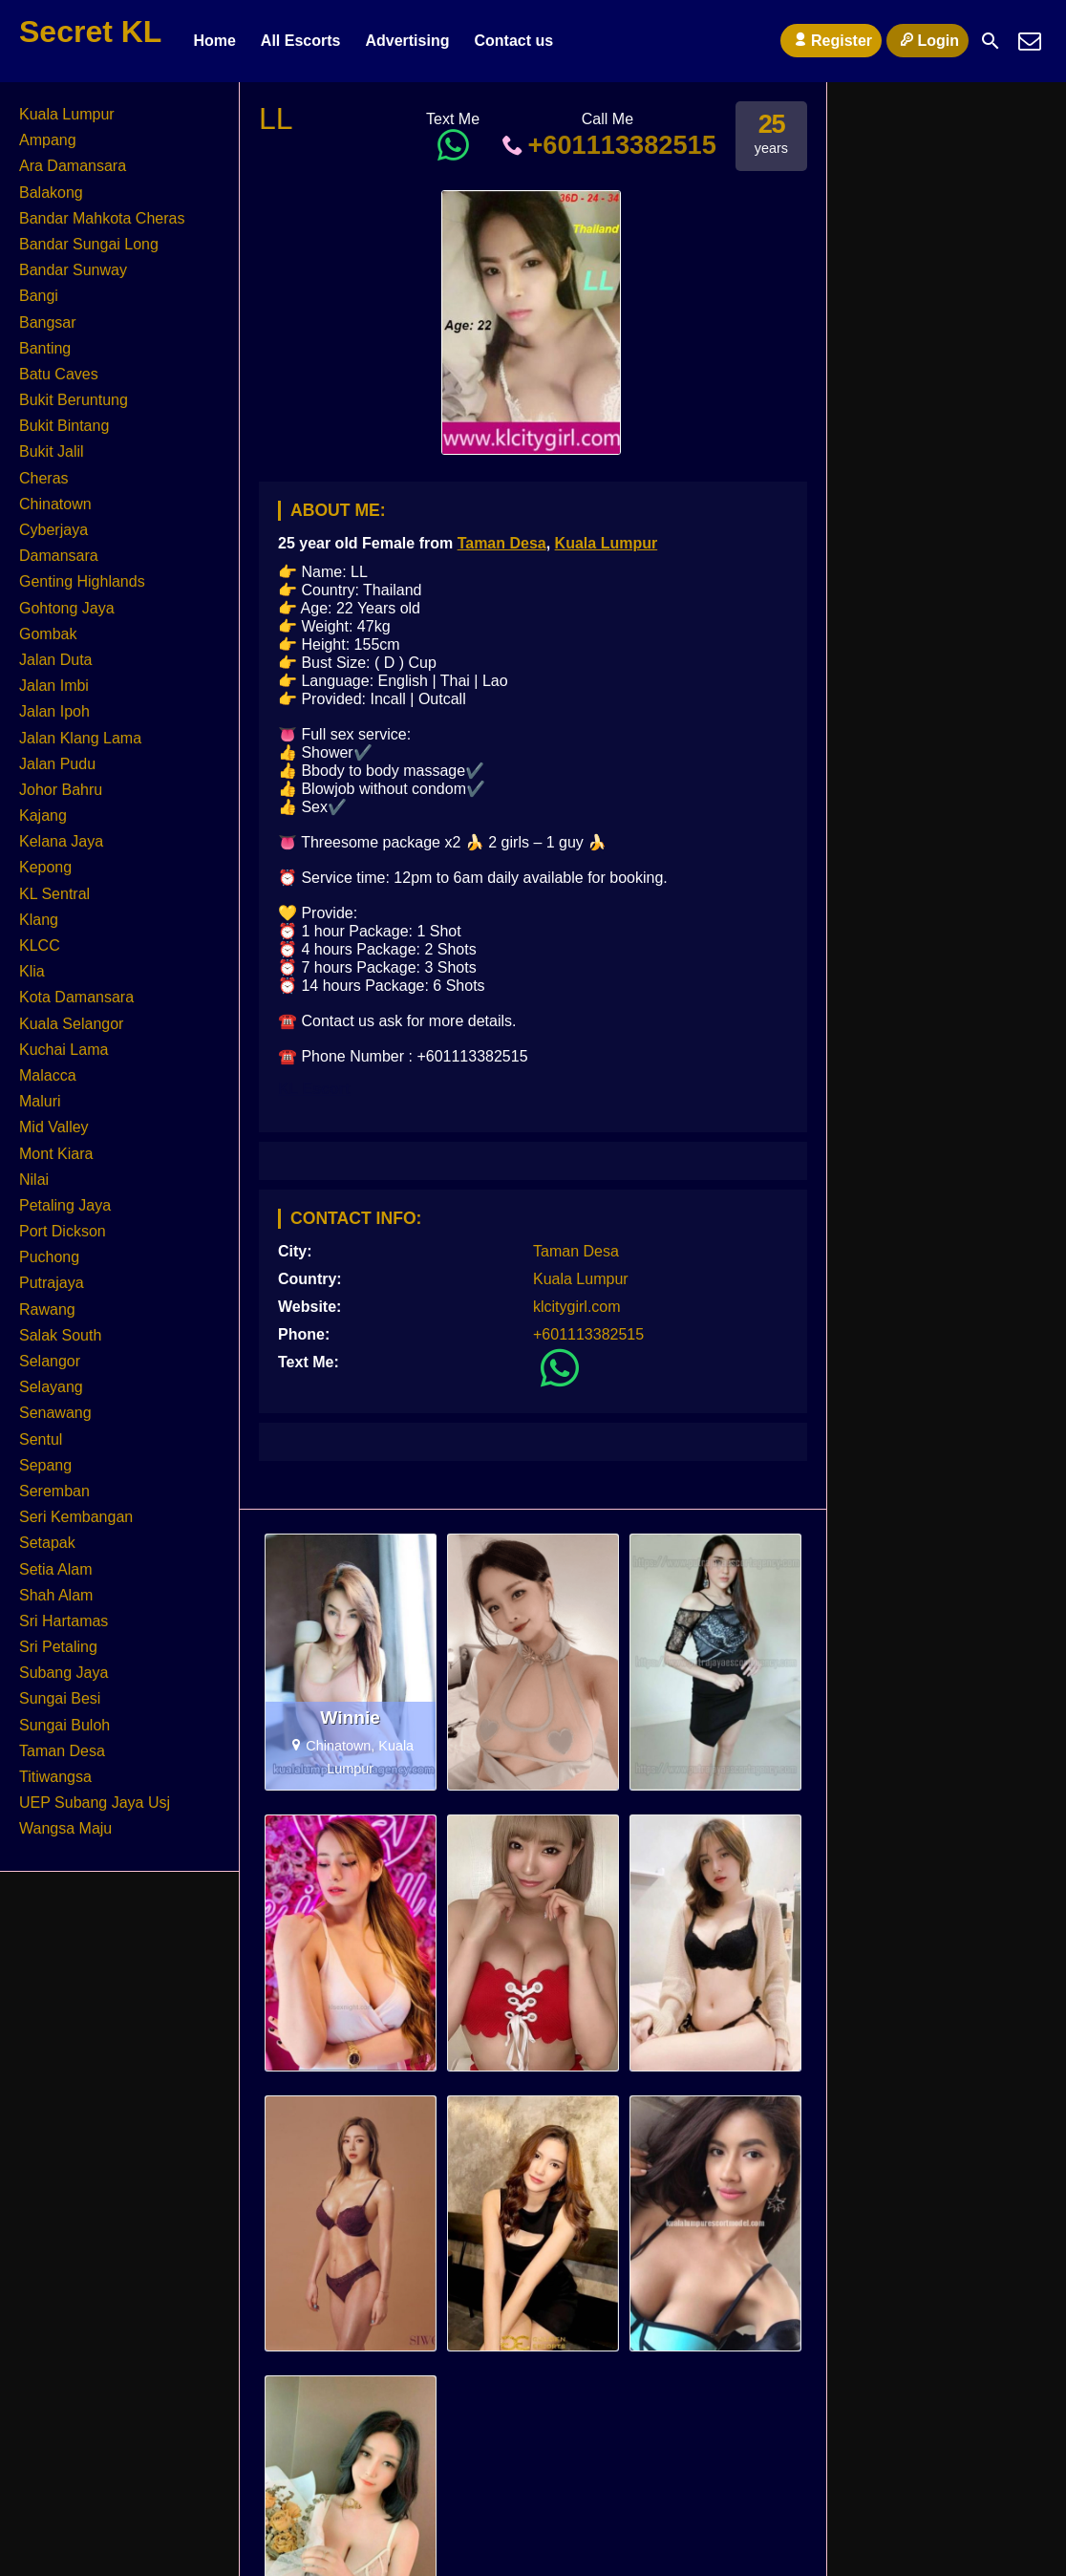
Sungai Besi (59, 1698)
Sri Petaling (58, 1647)
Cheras (44, 478)
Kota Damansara (76, 997)
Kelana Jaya (61, 841)
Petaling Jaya (65, 1205)
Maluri (40, 1101)
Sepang (45, 1465)
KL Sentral (54, 894)
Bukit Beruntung (73, 400)
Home (214, 40)
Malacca (47, 1075)
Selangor (49, 1361)
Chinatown (55, 504)
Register (831, 40)
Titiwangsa (55, 1777)
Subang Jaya (63, 1672)
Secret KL (90, 31)
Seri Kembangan (76, 1517)
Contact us (513, 40)
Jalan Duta (56, 660)
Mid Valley (54, 1127)
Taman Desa (502, 543)
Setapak (47, 1543)
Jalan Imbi (54, 685)
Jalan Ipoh (54, 711)
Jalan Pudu (57, 764)
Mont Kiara (56, 1154)
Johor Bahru (60, 790)
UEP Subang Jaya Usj (94, 1802)
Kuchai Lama (63, 1049)
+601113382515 (607, 145)
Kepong (45, 867)
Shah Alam (56, 1595)
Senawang (55, 1413)
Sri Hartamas (63, 1621)
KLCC (39, 945)
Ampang (47, 140)
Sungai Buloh (64, 1725)
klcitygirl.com (577, 1307)
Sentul (40, 1439)
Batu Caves (58, 374)
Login (927, 40)
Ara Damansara (72, 166)
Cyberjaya (53, 530)
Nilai (34, 1179)
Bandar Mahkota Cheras (101, 218)
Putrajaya (51, 1283)
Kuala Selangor (71, 1024)
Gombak (47, 634)
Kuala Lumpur (606, 543)
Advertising (407, 40)
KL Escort (314, 1089)
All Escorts (301, 40)
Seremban (54, 1491)
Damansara (58, 555)
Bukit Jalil (51, 451)
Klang (38, 920)
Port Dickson (62, 1231)
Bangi (38, 296)
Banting (45, 348)
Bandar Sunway (73, 270)
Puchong (49, 1257)
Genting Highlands (82, 581)
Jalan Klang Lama (80, 738)
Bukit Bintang (64, 426)
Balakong (51, 192)
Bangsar (47, 322)
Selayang (51, 1387)
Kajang (43, 815)
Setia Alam (55, 1569)
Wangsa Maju (65, 1828)
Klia (32, 971)
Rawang (47, 1309)
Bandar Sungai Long (89, 244)
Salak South (60, 1335)
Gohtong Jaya (67, 608)
